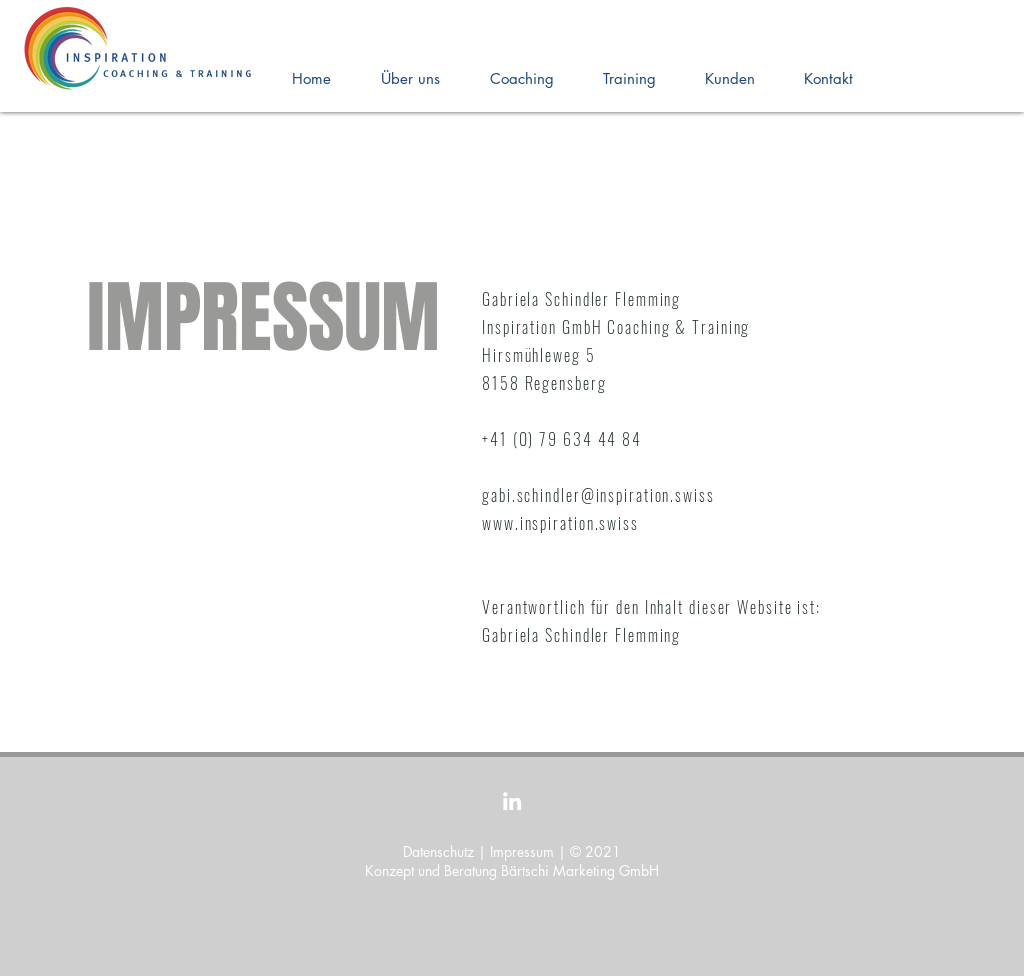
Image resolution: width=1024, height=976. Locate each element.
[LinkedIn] (512, 801)
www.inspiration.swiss (560, 523)
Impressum (522, 851)
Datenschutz (438, 851)
